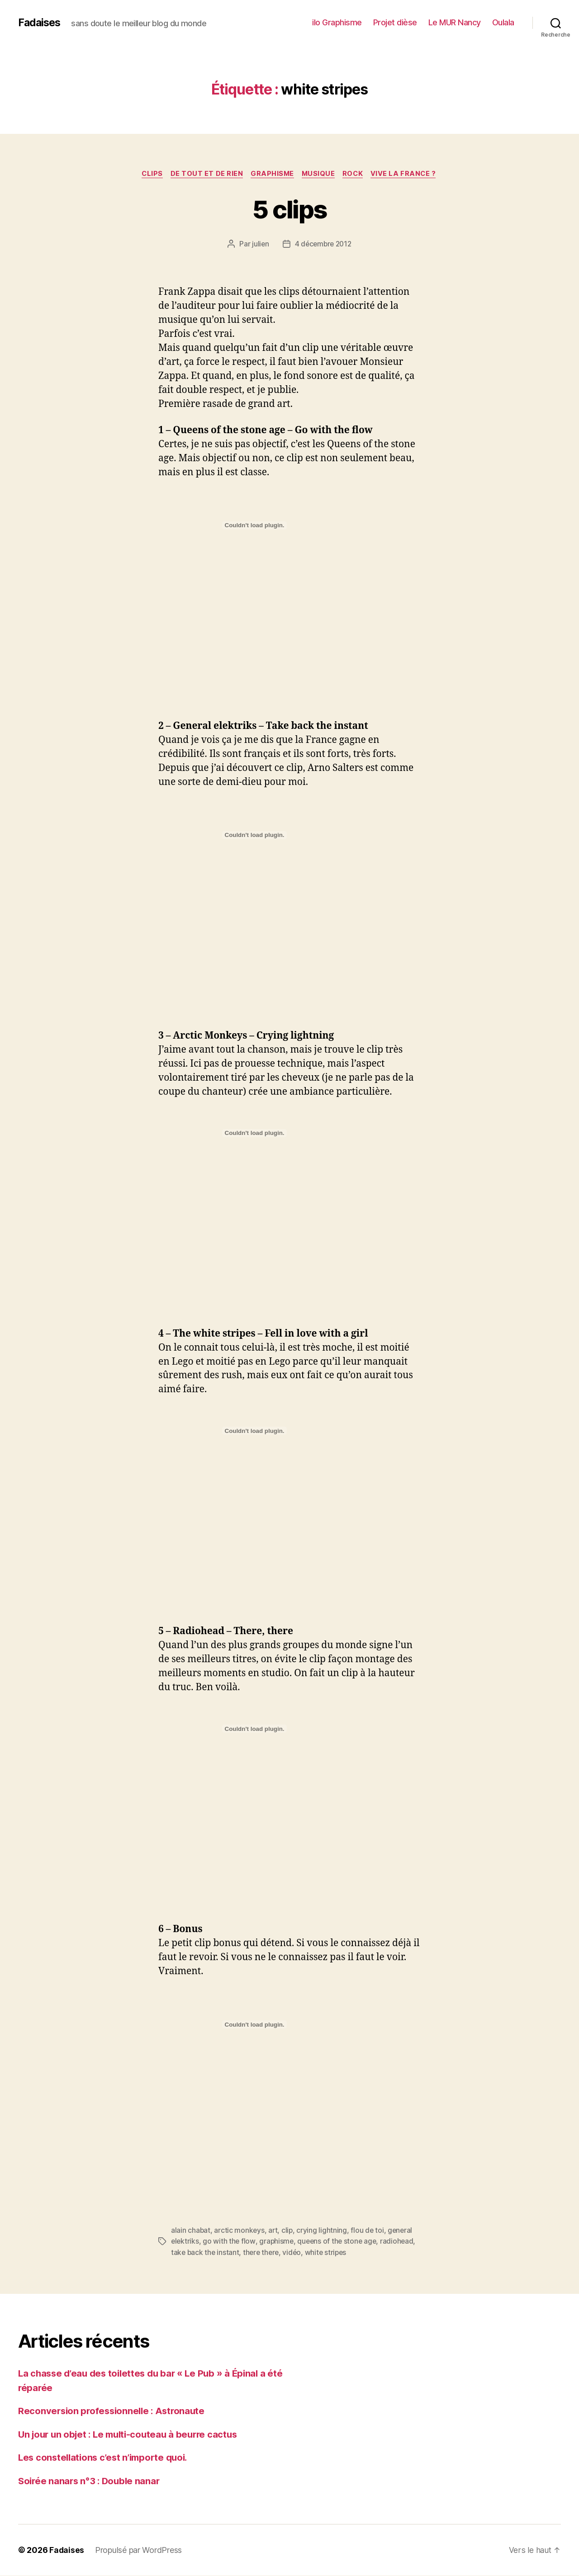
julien (258, 244)
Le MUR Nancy (454, 22)
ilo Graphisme (337, 22)
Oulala (503, 22)
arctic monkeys (239, 2231)
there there (263, 2252)
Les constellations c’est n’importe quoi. (106, 2457)
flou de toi (369, 2231)
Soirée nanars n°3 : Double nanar (91, 2480)
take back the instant (205, 2252)
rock (356, 174)
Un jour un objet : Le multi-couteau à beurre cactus (132, 2434)
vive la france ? (408, 174)
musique (320, 174)
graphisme (272, 174)
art (274, 2231)
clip (288, 2231)
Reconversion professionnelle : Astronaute (114, 2411)
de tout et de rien (204, 174)
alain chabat (191, 2231)
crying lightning (323, 2231)
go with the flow (230, 2241)
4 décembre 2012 (323, 244)
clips (148, 174)
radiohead (401, 2241)
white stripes (329, 2252)
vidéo (294, 2252)
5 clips (289, 208)
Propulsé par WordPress (138, 2550)
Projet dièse (395, 22)
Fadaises (40, 22)
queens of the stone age (339, 2241)
